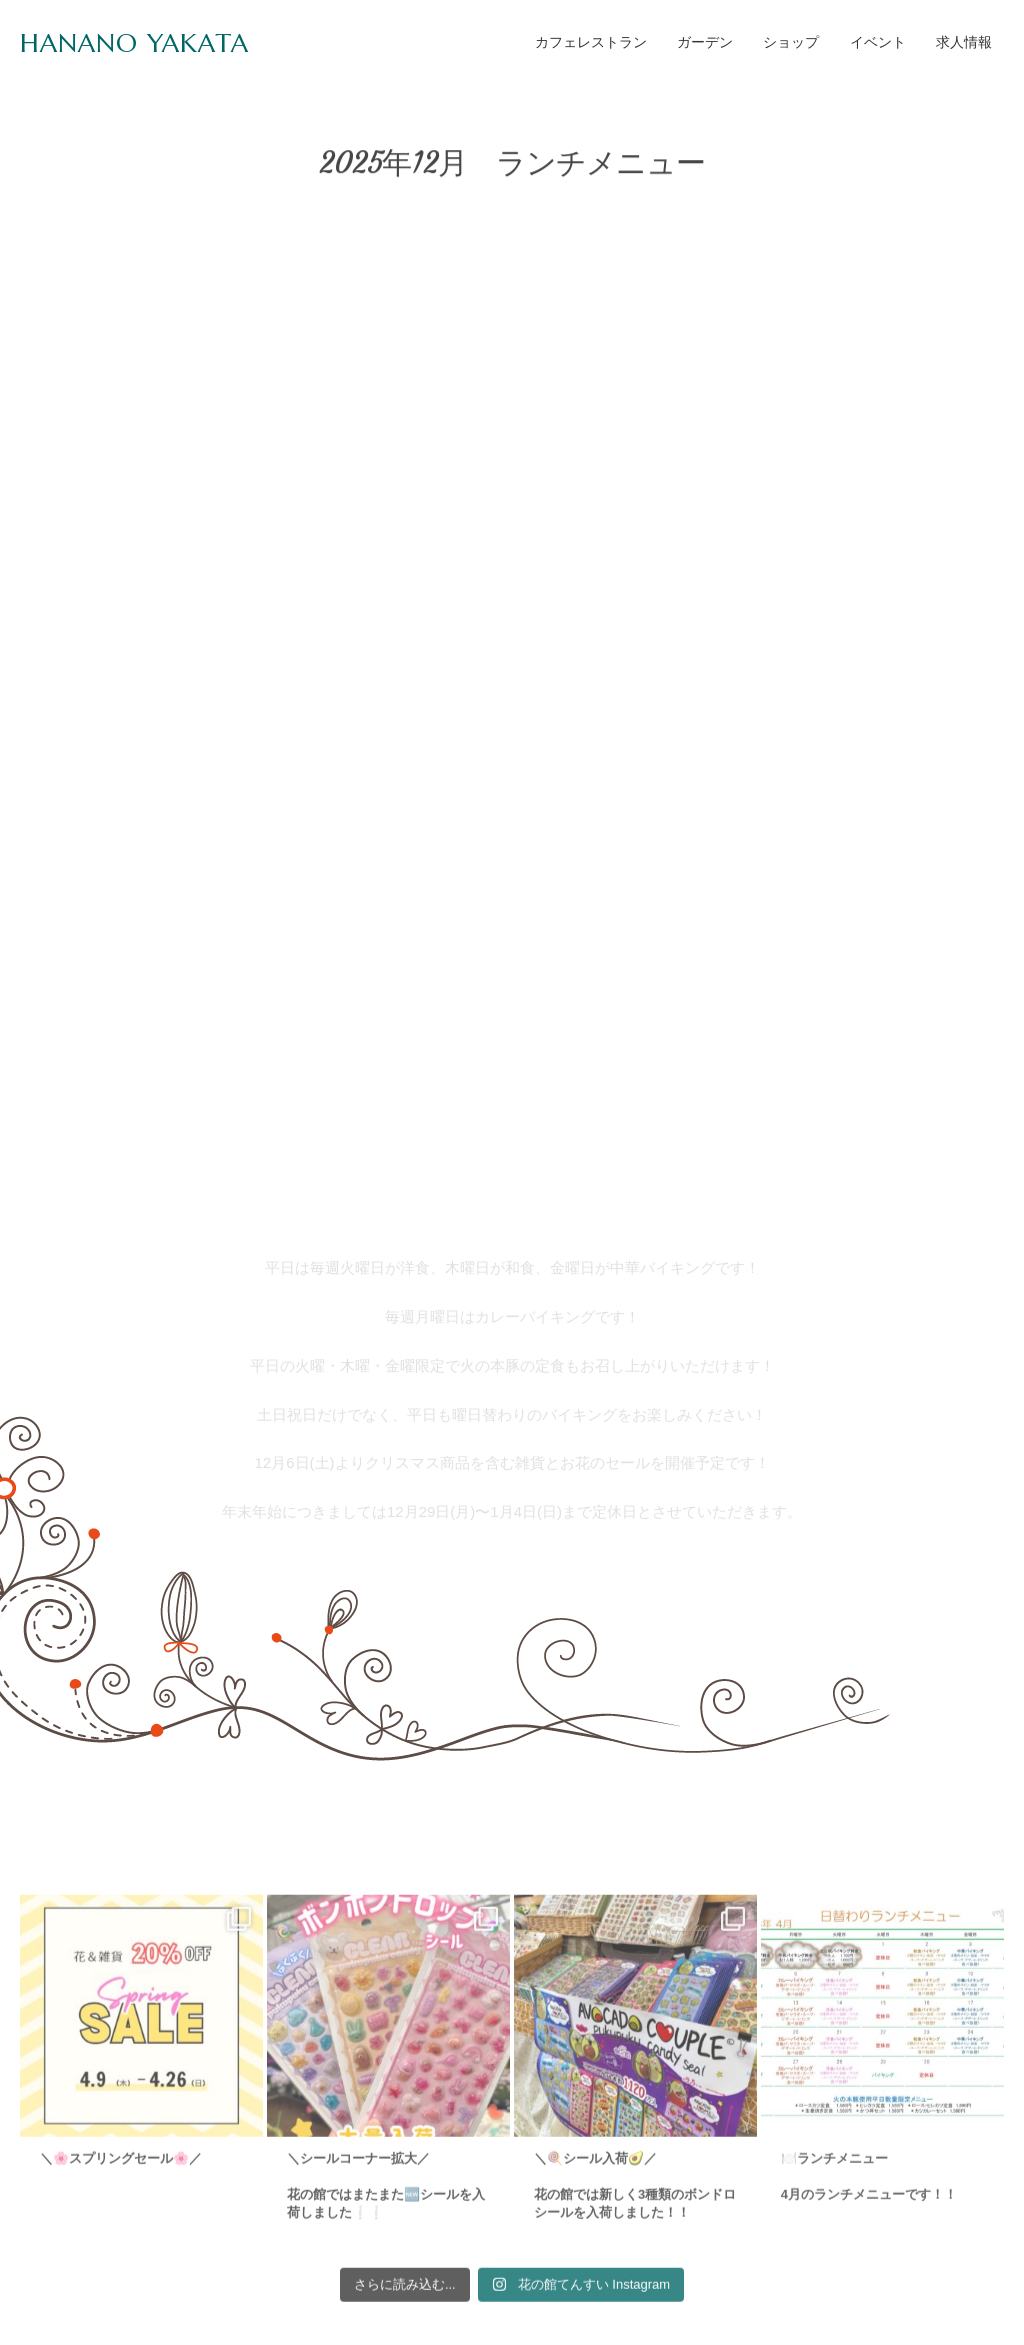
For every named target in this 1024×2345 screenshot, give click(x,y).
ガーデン (705, 42)
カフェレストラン (591, 42)
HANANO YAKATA (134, 43)
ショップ (791, 42)
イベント (878, 42)
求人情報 (964, 42)
